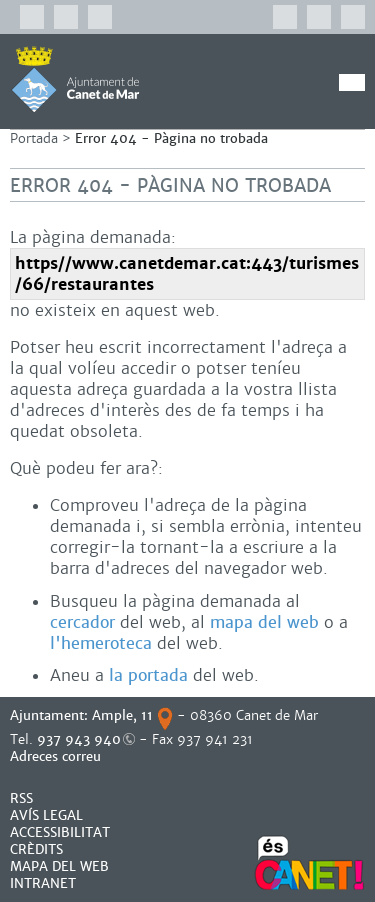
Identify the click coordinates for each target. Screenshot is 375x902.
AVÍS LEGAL (46, 815)
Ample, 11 (122, 715)
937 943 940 (79, 739)
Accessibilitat (60, 832)
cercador (82, 622)
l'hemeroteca (101, 643)
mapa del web (264, 622)
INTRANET (43, 883)
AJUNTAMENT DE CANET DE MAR (75, 79)
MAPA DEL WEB (59, 866)
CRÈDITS (36, 849)
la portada (148, 675)
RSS (21, 798)
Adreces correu (57, 756)
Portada (34, 138)
